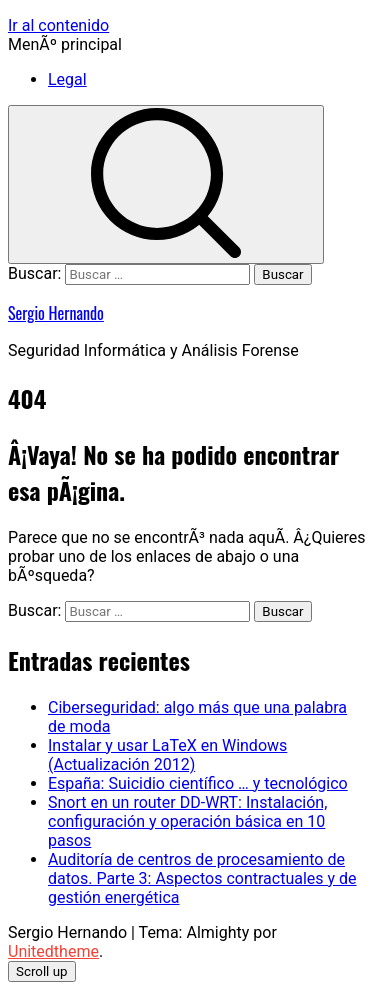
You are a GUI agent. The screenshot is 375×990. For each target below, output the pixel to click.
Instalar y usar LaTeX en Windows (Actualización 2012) (167, 755)
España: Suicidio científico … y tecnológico (198, 783)
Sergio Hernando (56, 313)
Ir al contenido (58, 25)
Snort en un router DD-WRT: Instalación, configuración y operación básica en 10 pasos (187, 821)
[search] (166, 184)
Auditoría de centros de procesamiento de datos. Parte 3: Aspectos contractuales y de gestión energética (202, 878)
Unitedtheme (53, 951)
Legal (67, 79)
